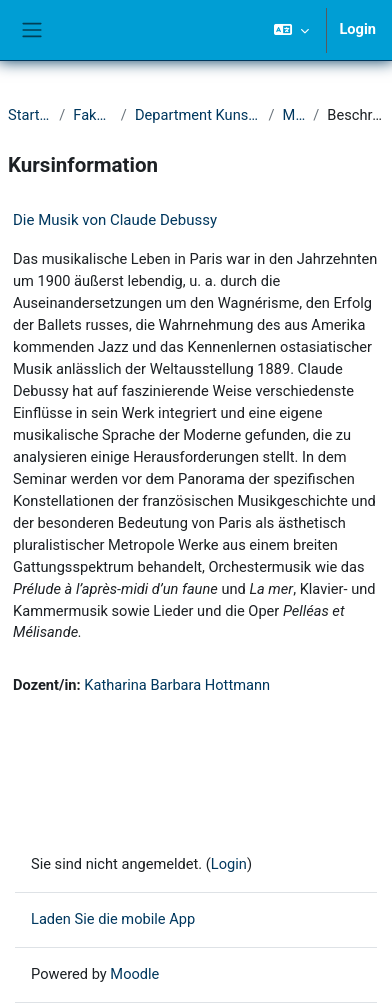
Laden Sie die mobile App (113, 919)
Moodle (134, 974)
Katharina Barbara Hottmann (177, 685)
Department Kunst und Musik (198, 115)
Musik (294, 115)
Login (357, 29)
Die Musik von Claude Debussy (115, 220)
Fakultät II (93, 115)
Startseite (29, 115)
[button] (291, 30)
